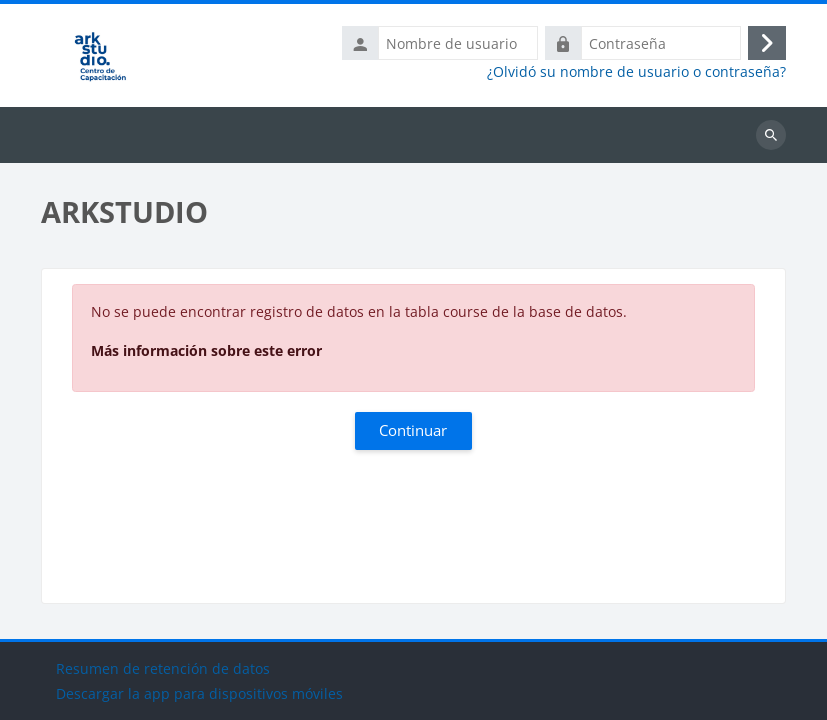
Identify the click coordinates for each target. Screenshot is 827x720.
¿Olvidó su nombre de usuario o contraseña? (636, 72)
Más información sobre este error (206, 350)
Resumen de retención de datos (163, 668)
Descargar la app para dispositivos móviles (199, 693)
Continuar (413, 430)
